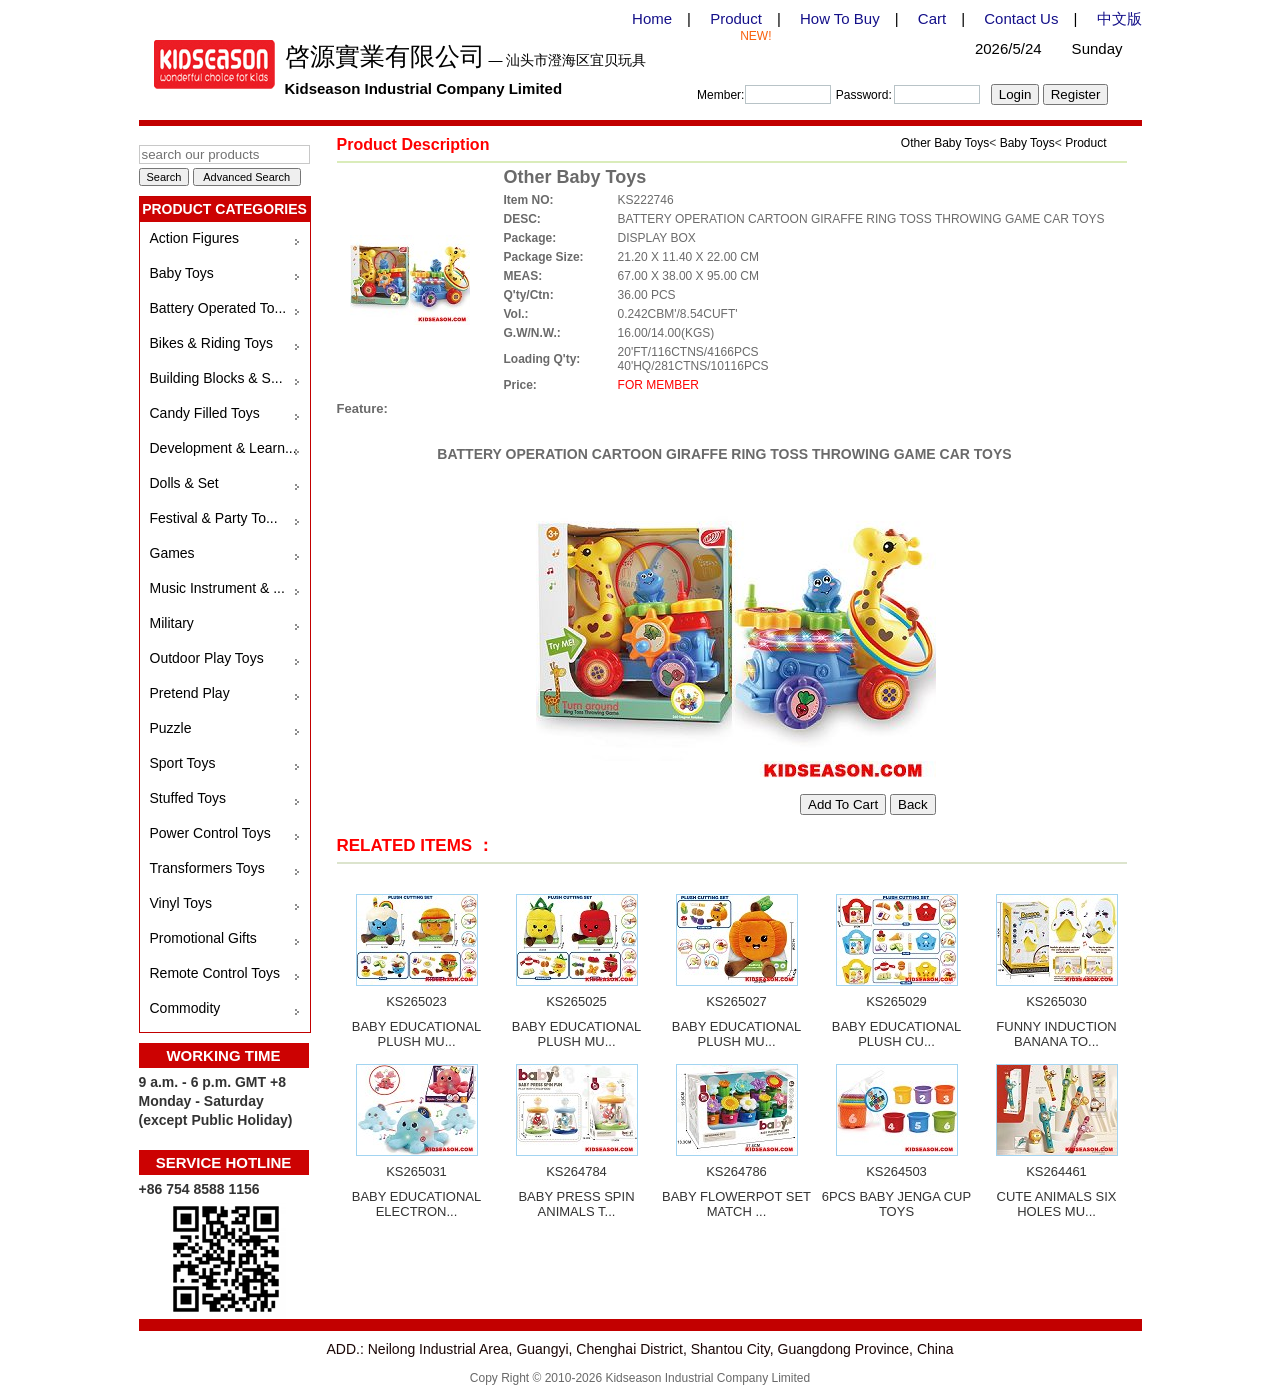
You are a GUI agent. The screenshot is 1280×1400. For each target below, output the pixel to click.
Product (736, 18)
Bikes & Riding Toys (211, 343)
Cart (932, 18)
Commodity (185, 1008)
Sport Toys (183, 763)
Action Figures (194, 238)
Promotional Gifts (203, 938)
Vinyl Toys (181, 903)
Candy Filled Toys (205, 413)
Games (172, 553)
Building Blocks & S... (216, 378)
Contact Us (1021, 18)
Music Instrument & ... (217, 588)
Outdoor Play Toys (207, 658)
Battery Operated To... (218, 308)
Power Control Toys (210, 833)
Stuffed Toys (188, 798)
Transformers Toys (207, 868)
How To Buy (840, 18)
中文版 (1119, 18)
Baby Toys (182, 273)
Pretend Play (190, 693)
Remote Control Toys (215, 973)
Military (172, 623)
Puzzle (171, 728)
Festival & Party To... (214, 518)
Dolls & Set (184, 483)
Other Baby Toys (945, 143)
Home (652, 18)
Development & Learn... (223, 448)
